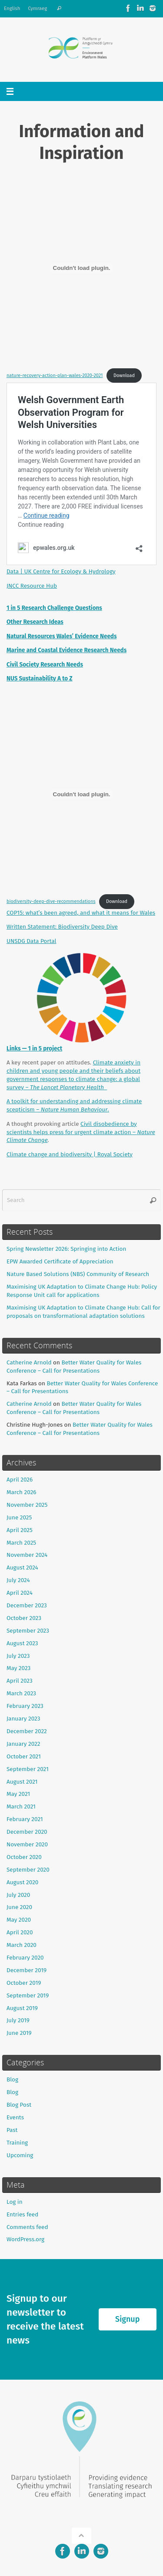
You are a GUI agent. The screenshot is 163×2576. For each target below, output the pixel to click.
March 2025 (21, 1542)
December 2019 (27, 1970)
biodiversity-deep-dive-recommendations (51, 901)
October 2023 (24, 1618)
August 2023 (22, 1643)
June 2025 (19, 1517)
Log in (15, 2202)
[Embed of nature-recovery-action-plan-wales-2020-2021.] (81, 268)
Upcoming (20, 2155)
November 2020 (27, 1844)
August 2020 (22, 1882)
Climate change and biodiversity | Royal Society (70, 1154)
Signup (127, 2319)
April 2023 (20, 1680)
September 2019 (28, 1995)
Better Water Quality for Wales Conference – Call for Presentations (74, 1366)
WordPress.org (25, 2239)
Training (17, 2142)
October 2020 (24, 1857)
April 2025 (20, 1530)
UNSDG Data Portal (31, 941)
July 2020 (18, 1895)
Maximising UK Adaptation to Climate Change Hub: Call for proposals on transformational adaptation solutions (83, 1312)
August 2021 (22, 1781)
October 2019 (24, 1983)
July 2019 (18, 2020)
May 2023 (18, 1668)
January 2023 (23, 1718)
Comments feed (27, 2227)
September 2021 (28, 1769)
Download (124, 375)
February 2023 (25, 1706)
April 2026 (20, 1479)
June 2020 (19, 1907)
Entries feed (22, 2214)
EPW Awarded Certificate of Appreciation (60, 1261)
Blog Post (19, 2104)
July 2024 (18, 1580)
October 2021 (24, 1756)
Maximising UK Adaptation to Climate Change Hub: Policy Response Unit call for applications (82, 1291)
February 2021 (25, 1819)
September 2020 (28, 1869)
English (12, 8)
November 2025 (27, 1505)
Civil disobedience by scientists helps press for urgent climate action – (81, 1132)
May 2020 (19, 1919)
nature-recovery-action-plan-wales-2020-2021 (55, 375)
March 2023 (21, 1693)
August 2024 (22, 1567)
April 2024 (20, 1592)
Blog (12, 2079)
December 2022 (27, 1731)
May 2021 (18, 1794)
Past (12, 2130)
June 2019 (19, 2033)
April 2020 (20, 1932)
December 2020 (27, 1831)
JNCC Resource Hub (32, 585)
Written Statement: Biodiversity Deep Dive (62, 926)
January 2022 (23, 1744)
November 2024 (27, 1555)
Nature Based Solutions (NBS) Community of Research (78, 1274)
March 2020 (22, 1945)
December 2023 (27, 1605)
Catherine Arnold (29, 1362)
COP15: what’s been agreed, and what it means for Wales (81, 912)
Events (15, 2117)
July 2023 (18, 1656)
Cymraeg (37, 8)
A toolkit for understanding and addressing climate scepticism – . (74, 1105)
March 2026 (22, 1492)
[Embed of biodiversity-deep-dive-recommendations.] (81, 794)
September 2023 (28, 1630)
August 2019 (22, 2008)
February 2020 (25, 1957)
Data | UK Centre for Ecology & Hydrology (61, 571)
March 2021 (21, 1806)
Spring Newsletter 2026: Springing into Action (66, 1249)
